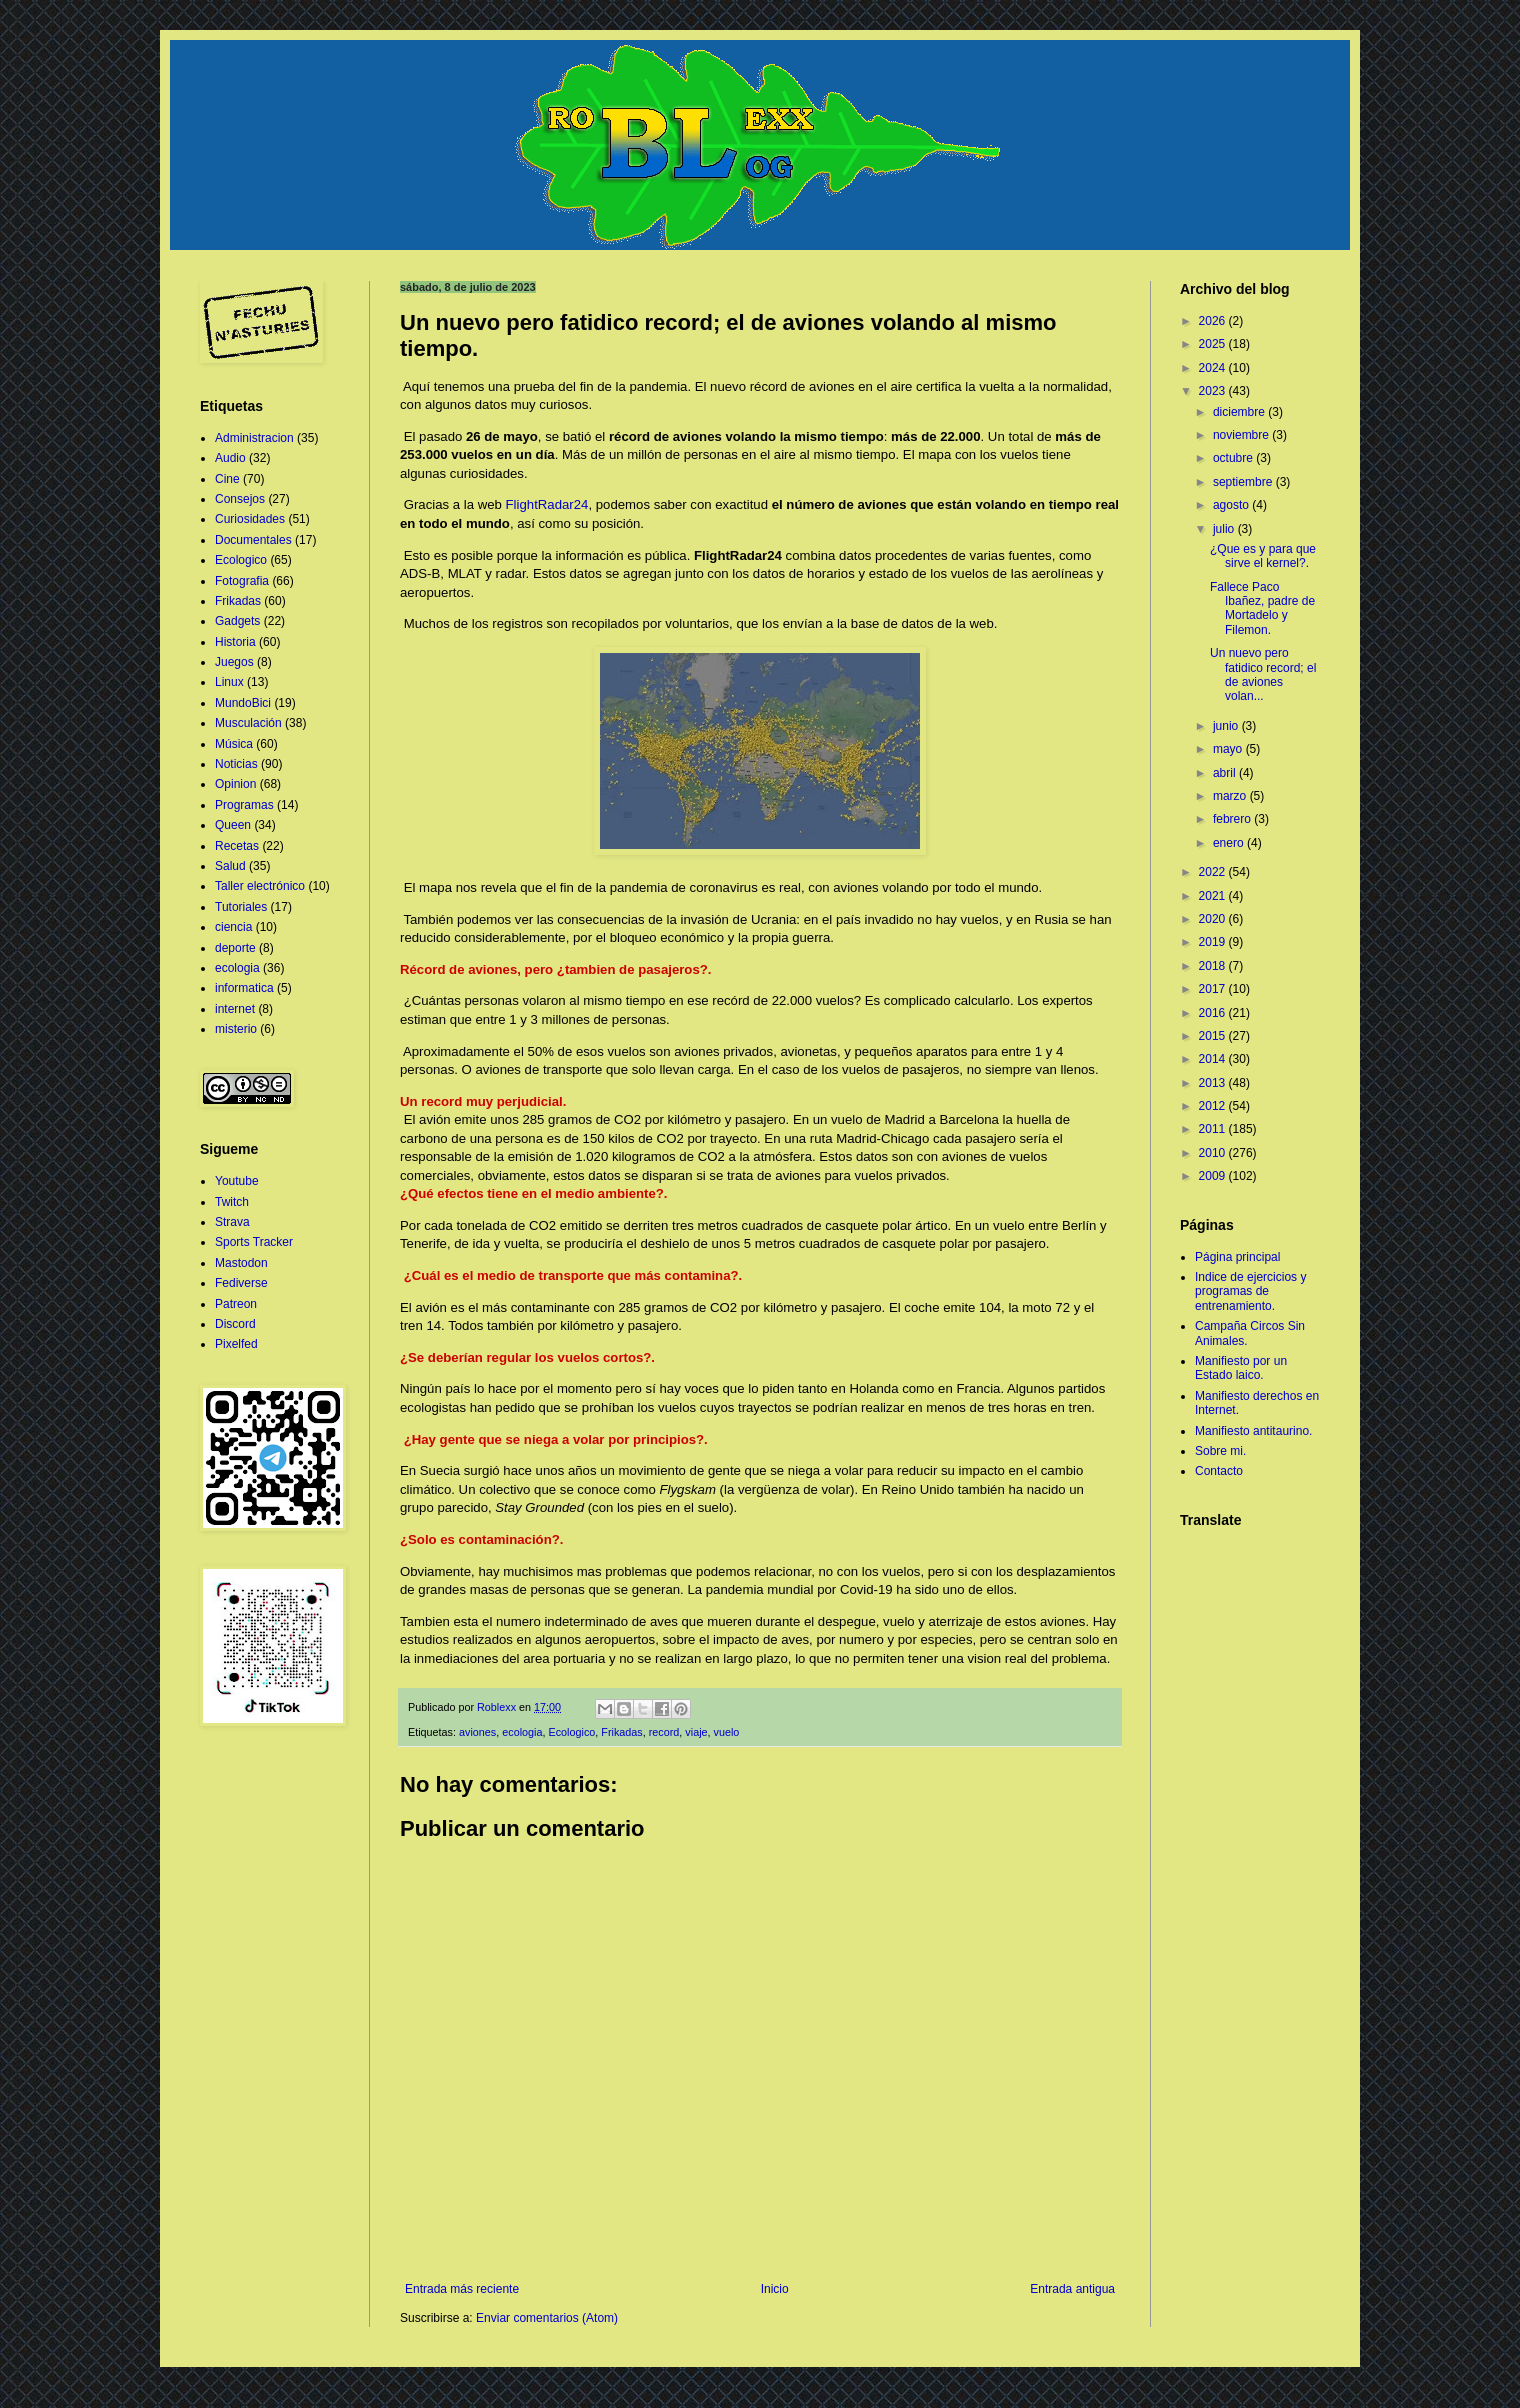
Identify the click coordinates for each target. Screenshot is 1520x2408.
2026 (1214, 321)
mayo (1229, 749)
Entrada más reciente (462, 2289)
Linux (229, 682)
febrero (1233, 819)
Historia (235, 642)
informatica (244, 988)
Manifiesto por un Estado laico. (1241, 1368)
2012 (1214, 1106)
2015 (1214, 1036)
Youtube (237, 1181)
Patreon (236, 1304)
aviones (477, 1732)
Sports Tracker (254, 1242)
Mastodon (241, 1263)
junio (1227, 726)
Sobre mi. (1220, 1451)
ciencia (233, 927)
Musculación (248, 723)
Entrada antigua (1072, 2289)
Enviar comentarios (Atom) (547, 2318)
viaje (696, 1732)
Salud (230, 866)
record (664, 1732)
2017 (1214, 989)
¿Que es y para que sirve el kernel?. (1263, 556)
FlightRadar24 (547, 504)
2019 (1214, 942)
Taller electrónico (260, 886)
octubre (1234, 458)
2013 (1214, 1083)
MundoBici (243, 703)
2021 (1214, 896)
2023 (1214, 391)
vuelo (727, 1732)
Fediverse (241, 1283)
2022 (1214, 872)
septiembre (1244, 482)
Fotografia (242, 581)
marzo (1231, 796)
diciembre (1240, 412)
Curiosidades (250, 519)
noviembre (1242, 435)
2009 (1214, 1176)
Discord (235, 1324)
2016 (1214, 1013)
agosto (1232, 505)
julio (1225, 529)
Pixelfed (236, 1344)
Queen (233, 825)
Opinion (235, 784)
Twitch (232, 1202)
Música (234, 744)
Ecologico (571, 1732)
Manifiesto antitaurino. (1253, 1431)
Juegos (234, 662)
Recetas (237, 846)
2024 (1214, 368)
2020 (1214, 919)
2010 (1214, 1153)
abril (1226, 773)
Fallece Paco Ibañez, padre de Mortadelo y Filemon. (1262, 608)
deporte (235, 948)
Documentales (253, 540)
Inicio (775, 2289)
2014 (1214, 1059)
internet (235, 1009)
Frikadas (621, 1732)
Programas (244, 805)
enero (1230, 843)
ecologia (522, 1732)
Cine (227, 479)
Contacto (1219, 1471)
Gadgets (237, 621)
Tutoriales (241, 907)
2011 (1214, 1129)
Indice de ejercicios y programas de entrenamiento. (1250, 1291)
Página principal (1237, 1257)
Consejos (240, 499)
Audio (230, 458)
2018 (1214, 966)
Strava (232, 1222)
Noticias (236, 764)
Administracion (254, 438)
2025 (1214, 344)
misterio (236, 1029)
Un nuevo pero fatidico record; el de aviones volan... (1263, 674)
